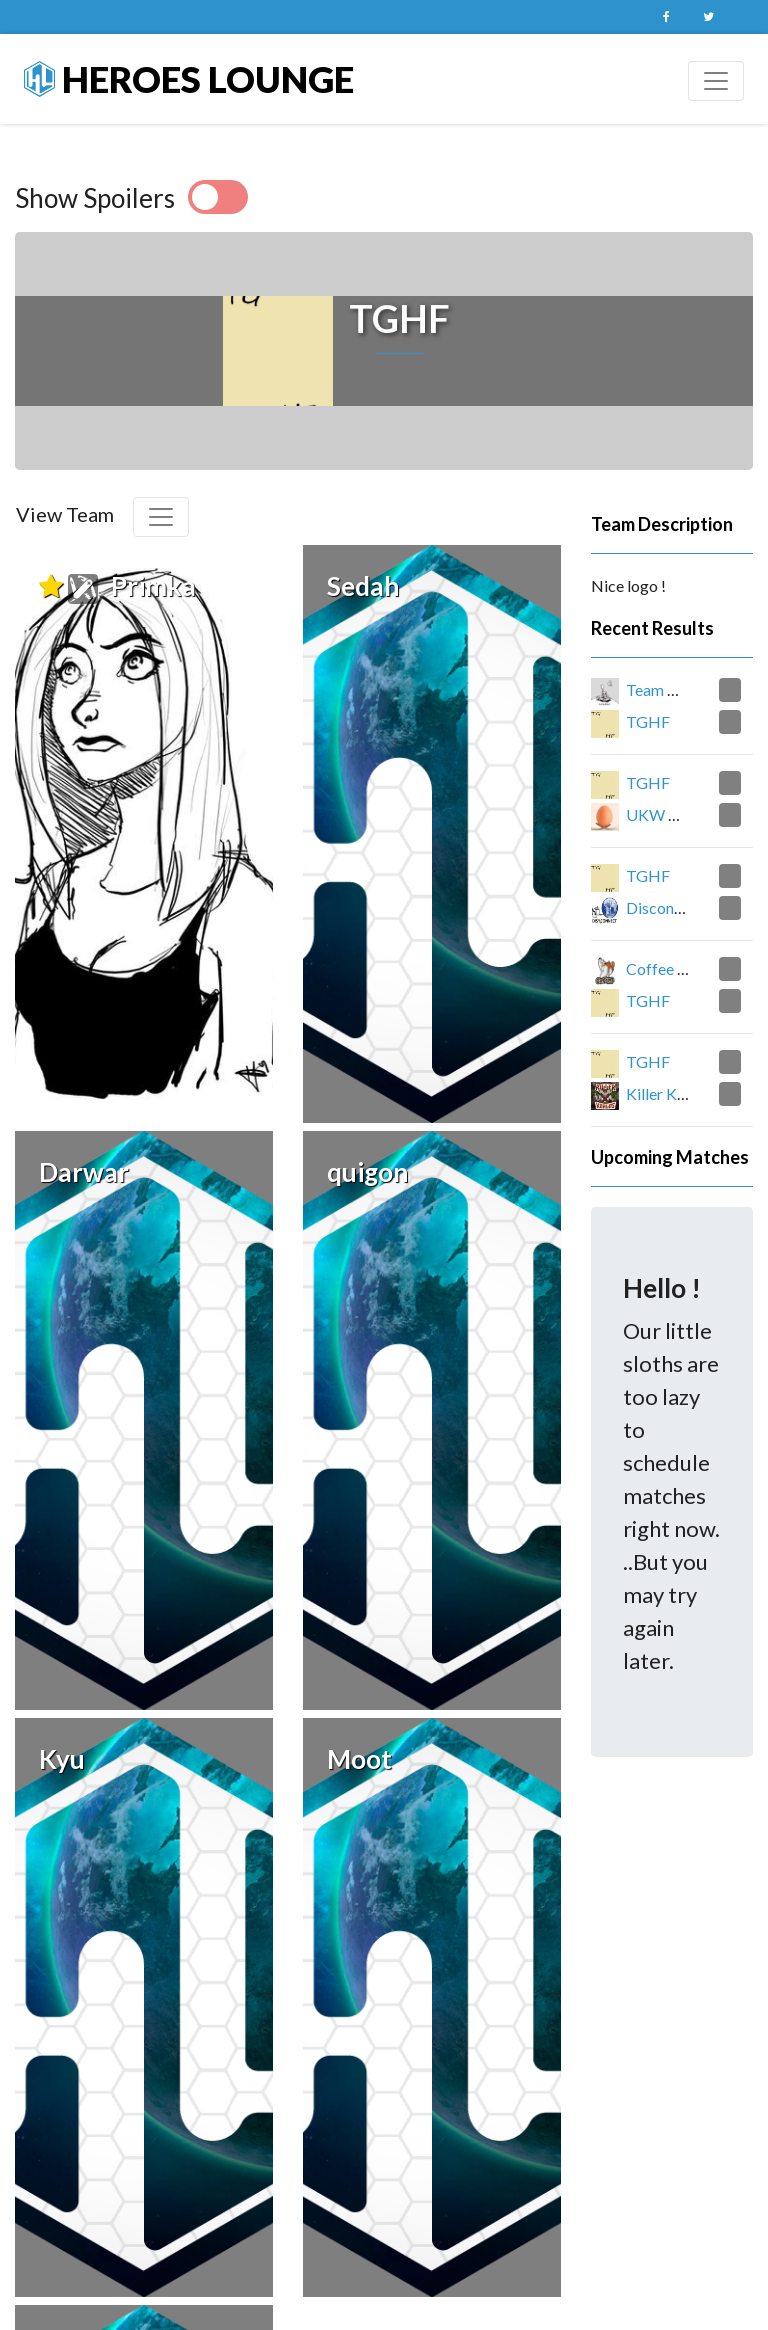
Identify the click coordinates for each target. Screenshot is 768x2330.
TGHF (648, 721)
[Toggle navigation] (716, 81)
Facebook (666, 17)
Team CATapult (679, 689)
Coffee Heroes (677, 968)
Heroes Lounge (189, 79)
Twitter (708, 17)
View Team (65, 514)
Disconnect (665, 907)
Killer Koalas (669, 1093)
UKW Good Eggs (685, 814)
